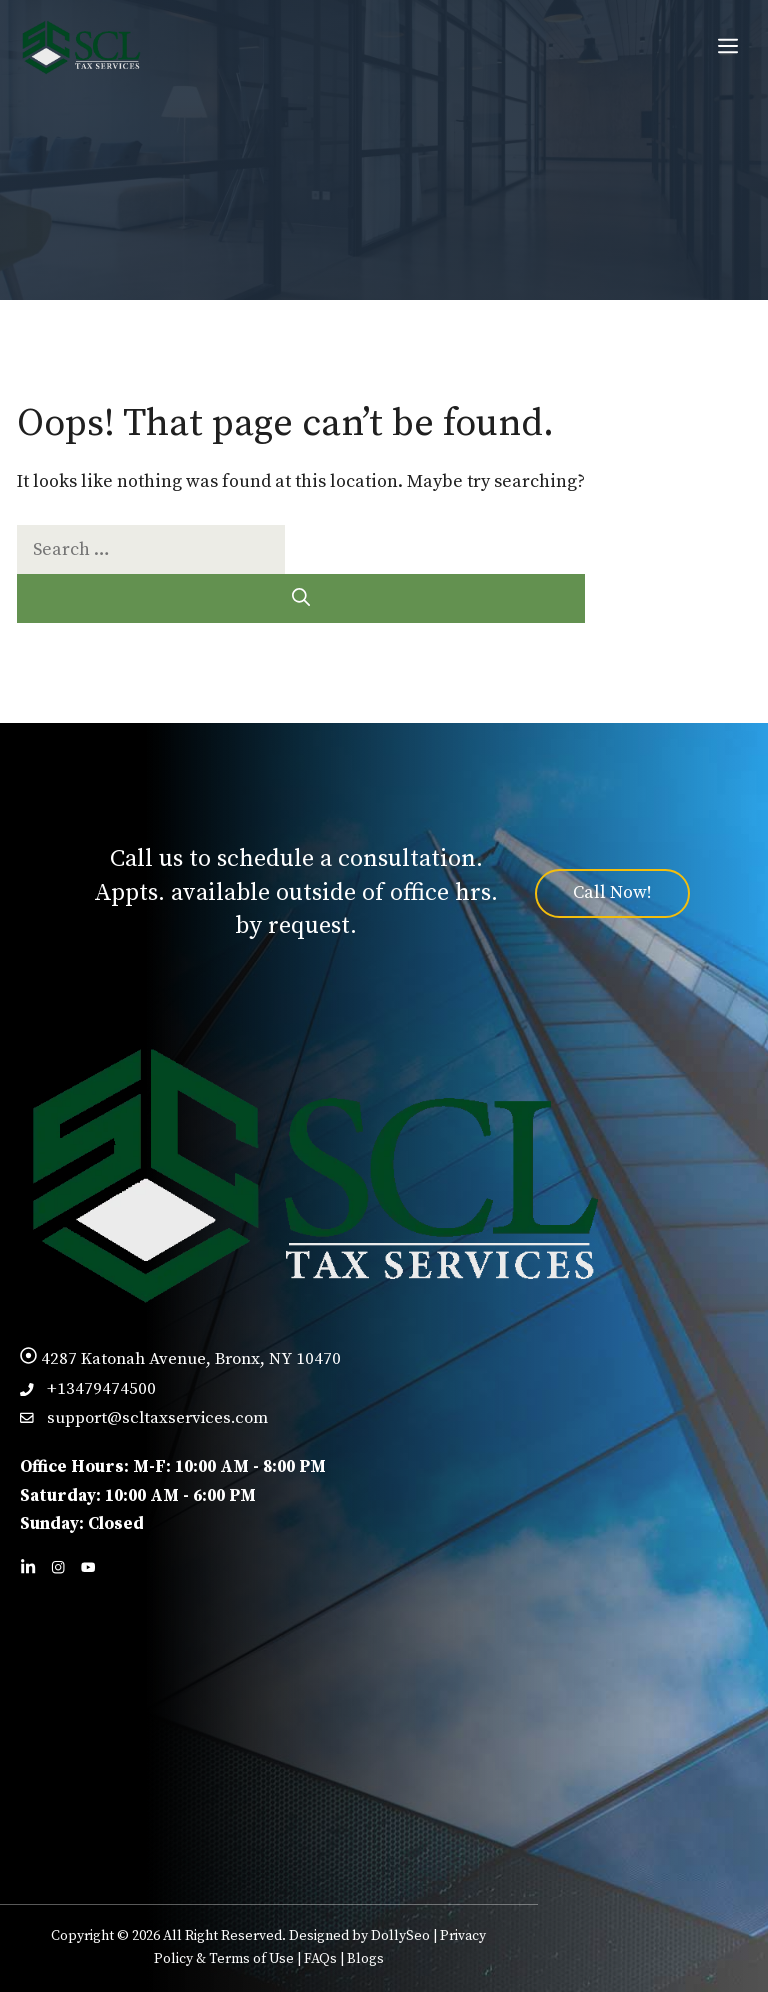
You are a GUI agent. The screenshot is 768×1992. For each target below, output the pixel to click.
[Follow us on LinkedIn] (28, 1567)
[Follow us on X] (88, 1567)
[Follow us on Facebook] (58, 1567)
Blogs (365, 1959)
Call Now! (612, 892)
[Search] (301, 598)
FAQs (320, 1959)
